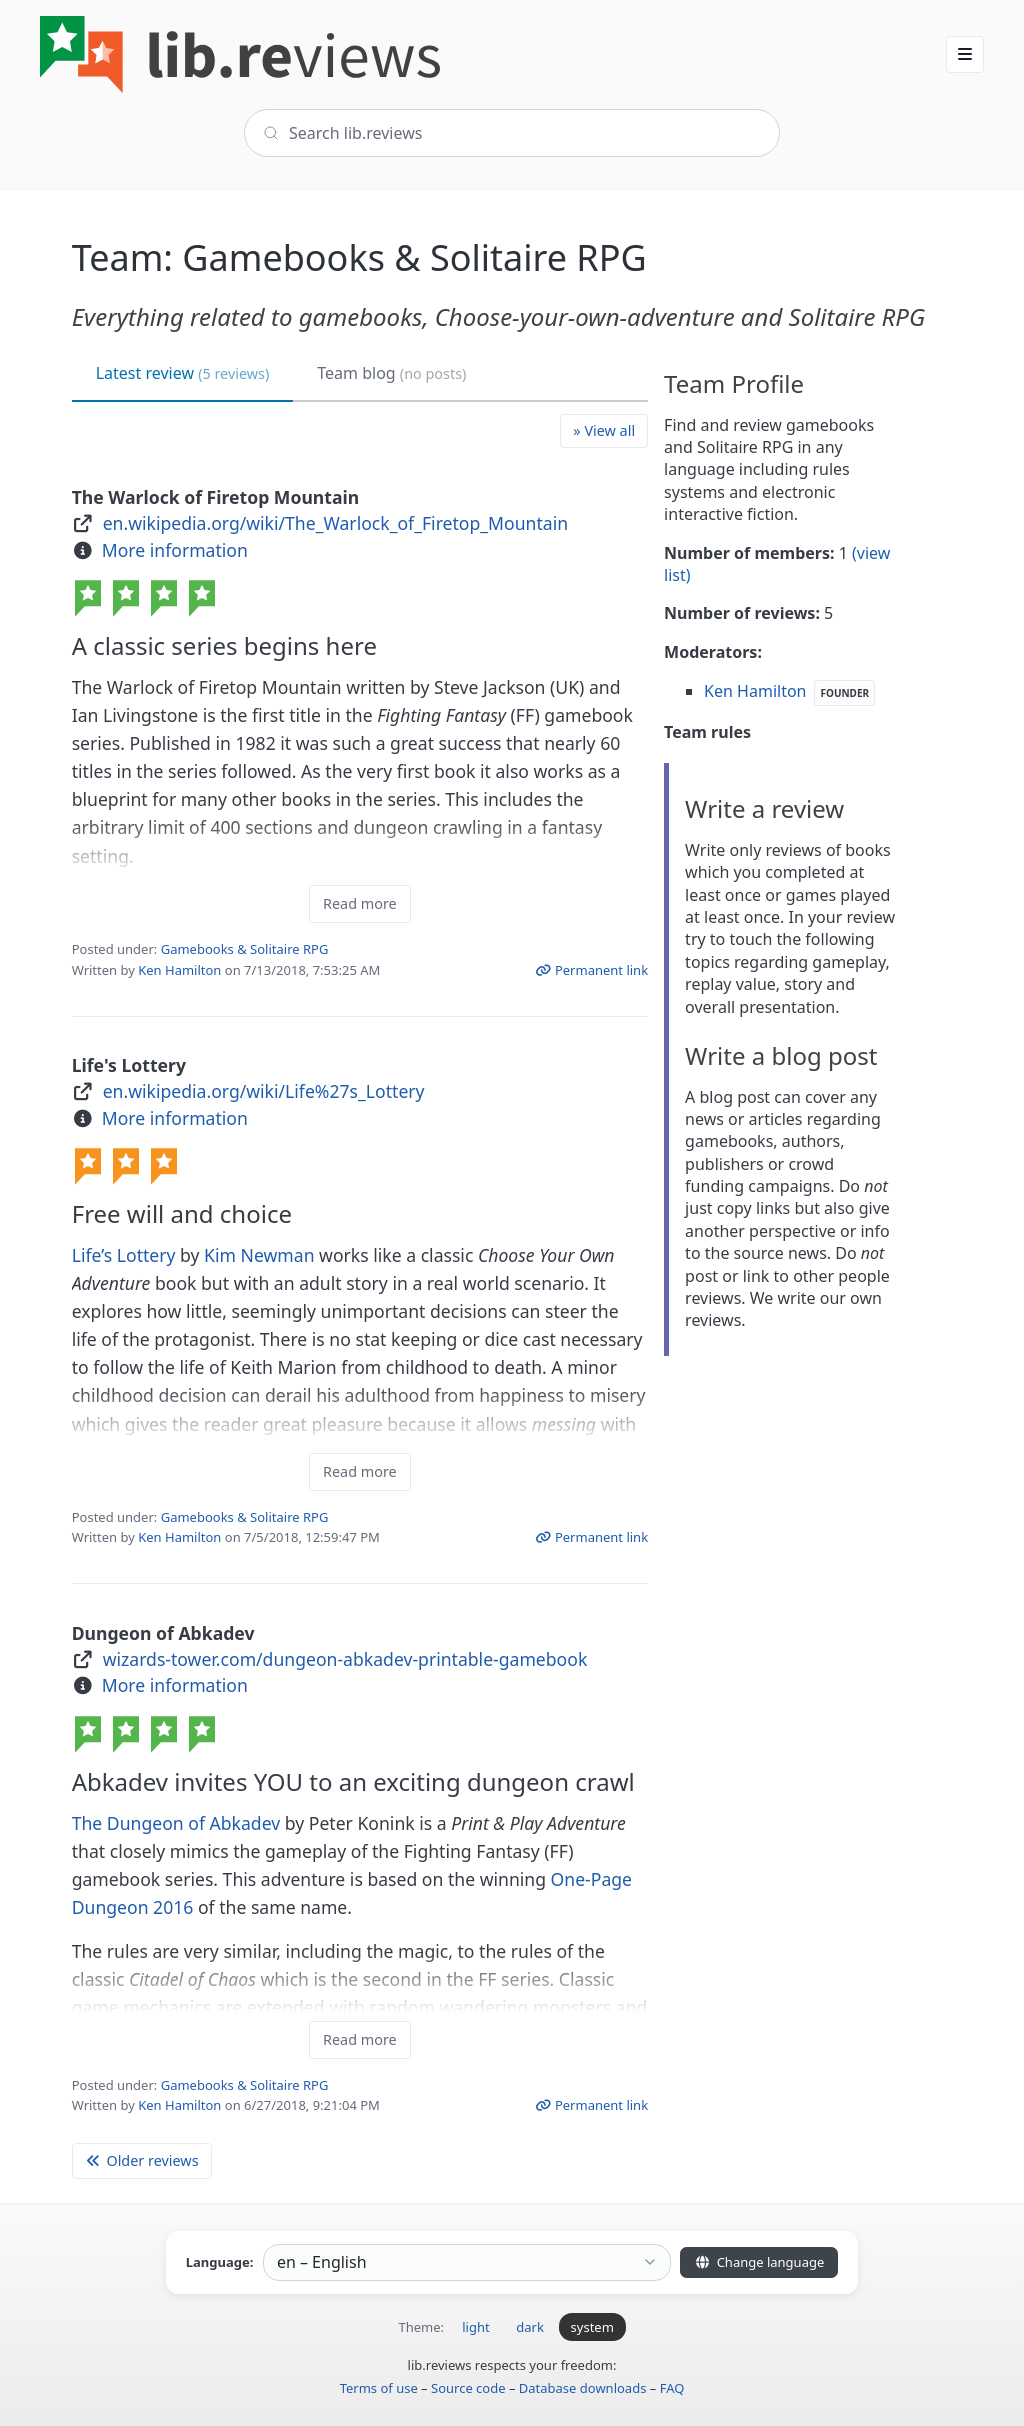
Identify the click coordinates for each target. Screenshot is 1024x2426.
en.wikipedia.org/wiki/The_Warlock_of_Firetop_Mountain (335, 523)
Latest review (183, 373)
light (475, 2327)
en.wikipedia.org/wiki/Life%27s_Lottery (264, 1091)
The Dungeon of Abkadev (176, 1823)
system (592, 2327)
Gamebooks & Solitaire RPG (245, 949)
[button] (965, 54)
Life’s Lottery (124, 1255)
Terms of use (379, 2388)
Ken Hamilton (179, 970)
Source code (468, 2388)
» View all (604, 430)
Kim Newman (259, 1255)
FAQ (672, 2388)
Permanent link (591, 970)
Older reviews (142, 2160)
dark (530, 2327)
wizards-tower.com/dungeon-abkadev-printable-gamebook (345, 1659)
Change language (759, 2262)
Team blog (391, 373)
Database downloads (583, 2388)
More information (175, 550)
